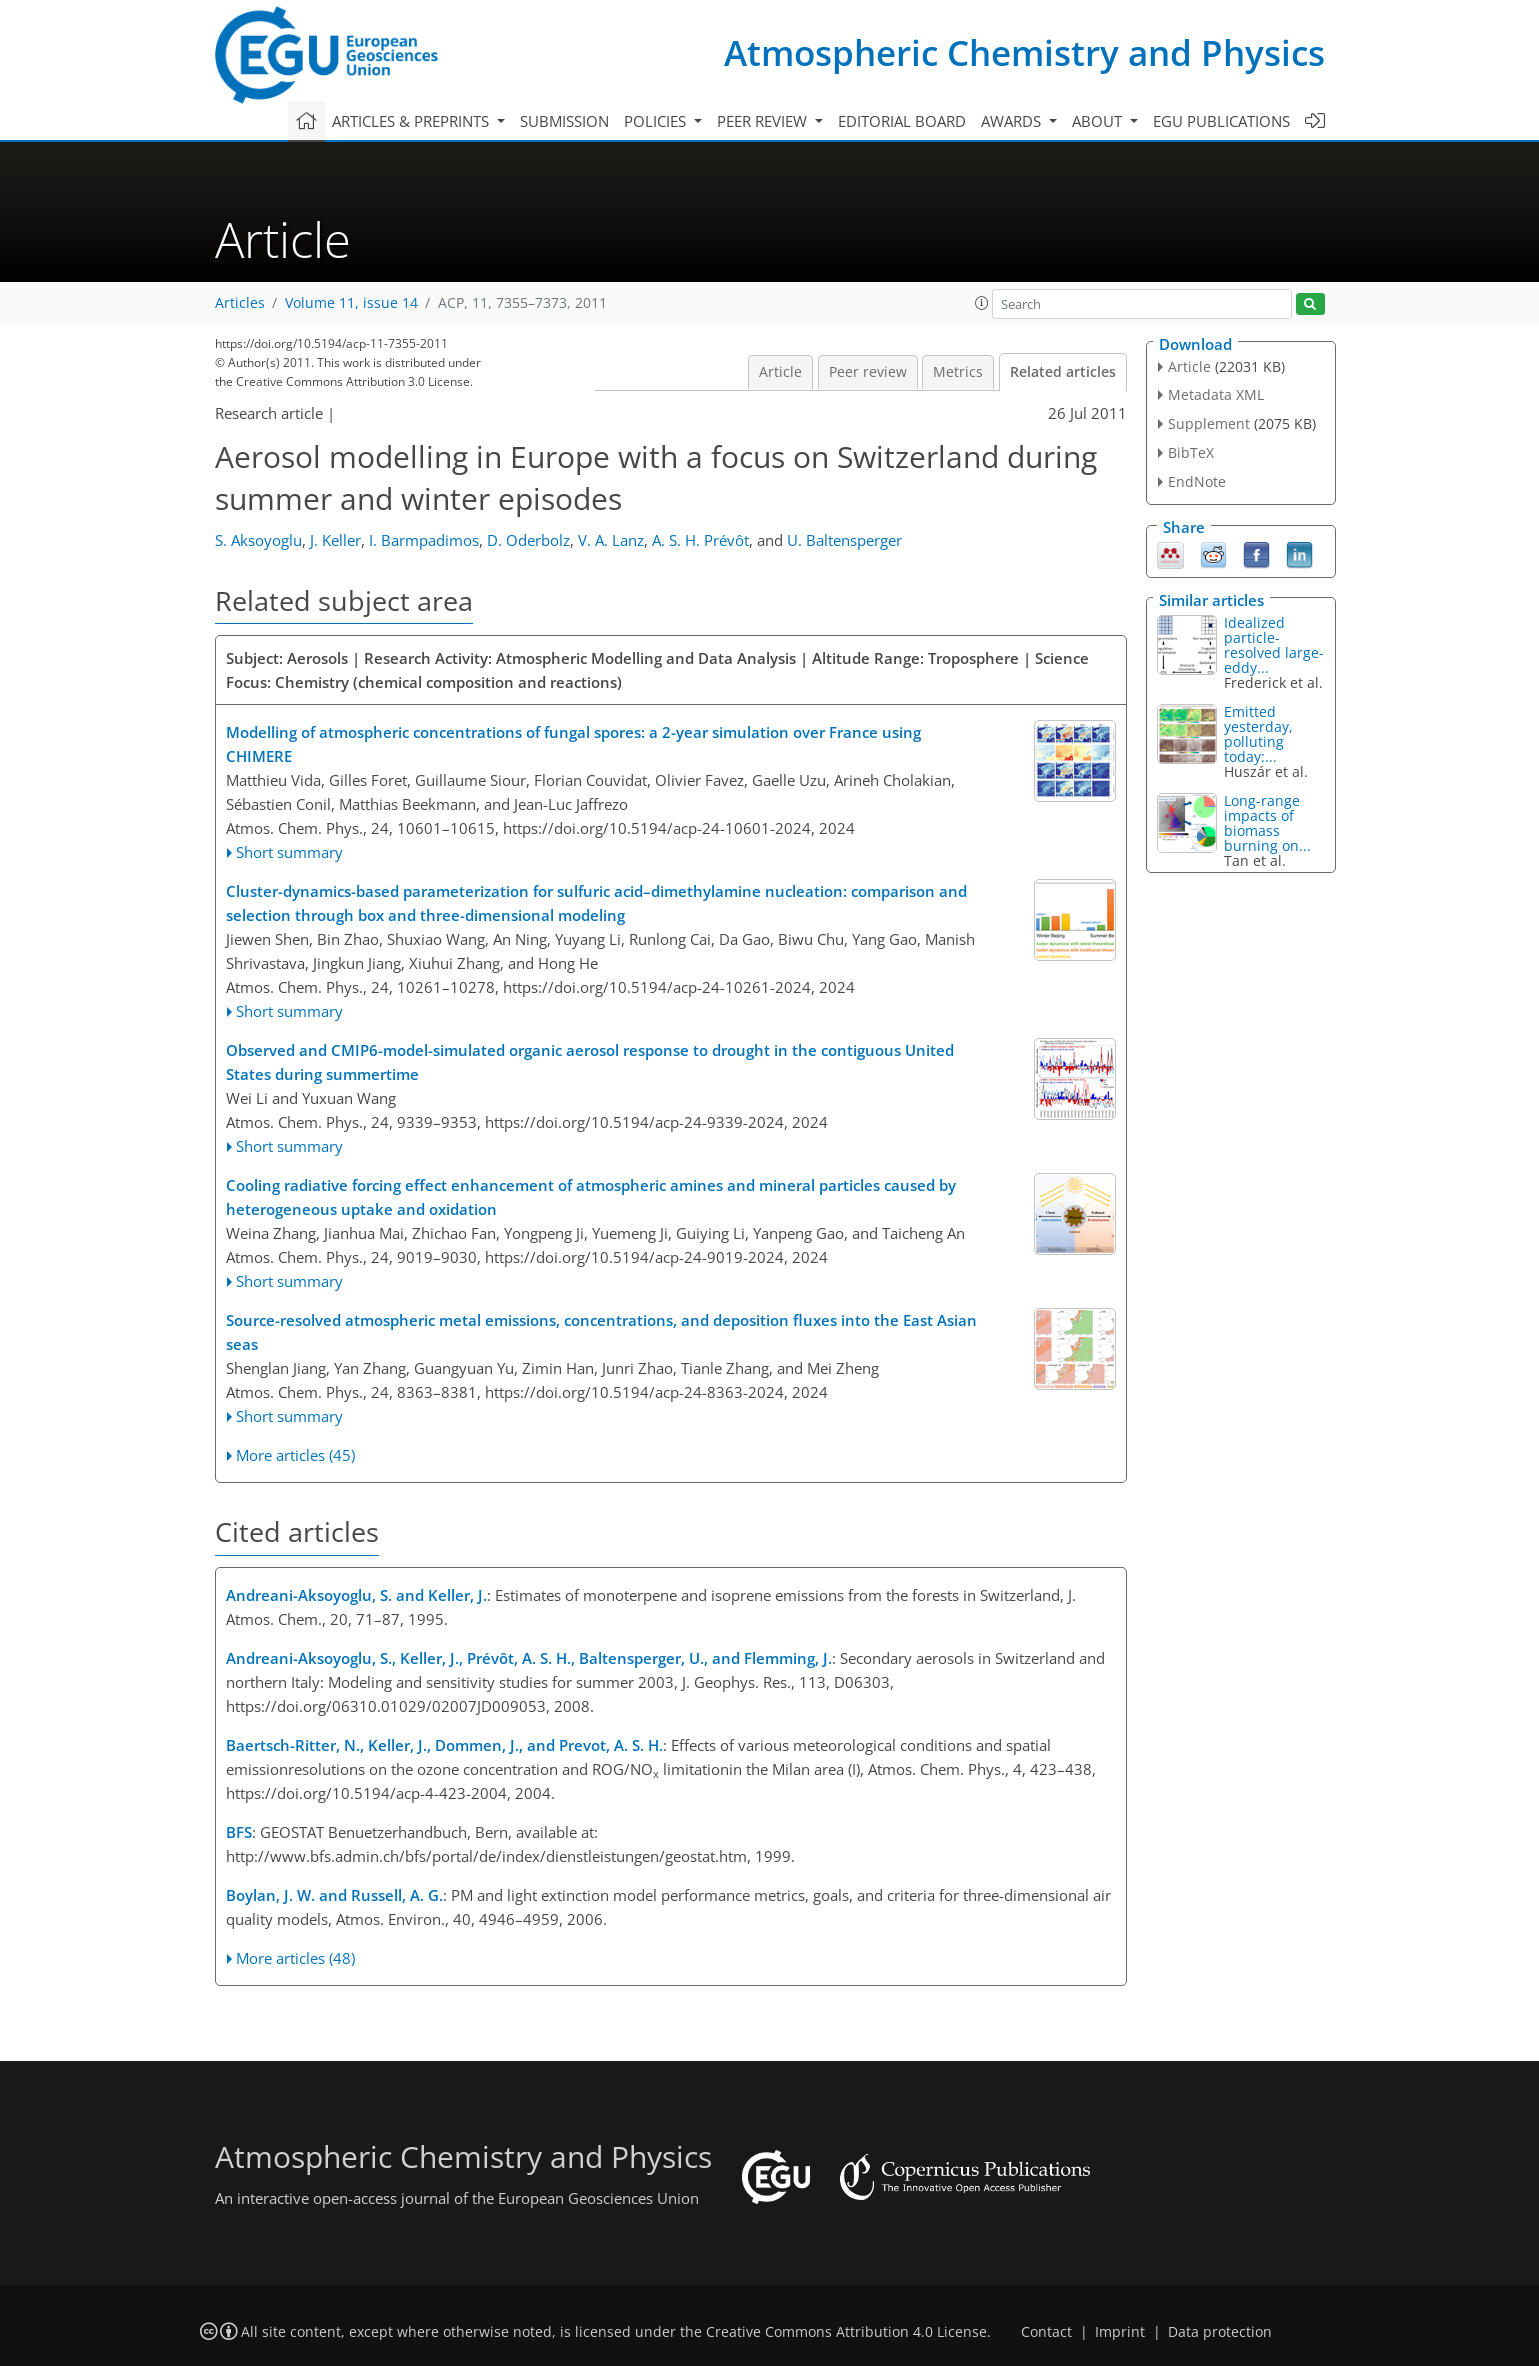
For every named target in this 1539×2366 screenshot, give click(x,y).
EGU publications (1221, 121)
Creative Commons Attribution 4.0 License (846, 2332)
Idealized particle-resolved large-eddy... (1274, 645)
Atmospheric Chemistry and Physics (1024, 52)
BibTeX (1191, 452)
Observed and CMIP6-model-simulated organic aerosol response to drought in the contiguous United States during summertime (590, 1062)
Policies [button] (657, 121)
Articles (240, 303)
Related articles (1063, 372)
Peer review (868, 372)
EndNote (1197, 481)
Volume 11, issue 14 (351, 303)
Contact (1046, 2332)
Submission (564, 121)
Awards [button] (1013, 121)
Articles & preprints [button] (412, 121)
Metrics (958, 372)
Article (780, 372)
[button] (982, 303)
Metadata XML (1216, 394)
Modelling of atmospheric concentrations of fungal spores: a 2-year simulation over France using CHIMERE (573, 744)
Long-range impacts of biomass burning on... (1267, 823)
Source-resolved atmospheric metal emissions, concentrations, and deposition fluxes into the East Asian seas (601, 1332)
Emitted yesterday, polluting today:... (1258, 734)
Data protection (1220, 2332)
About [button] (1099, 121)
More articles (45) (295, 1455)
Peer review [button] (764, 121)
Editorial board (902, 121)
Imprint (1120, 2332)
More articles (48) (295, 1958)
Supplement (1209, 423)
